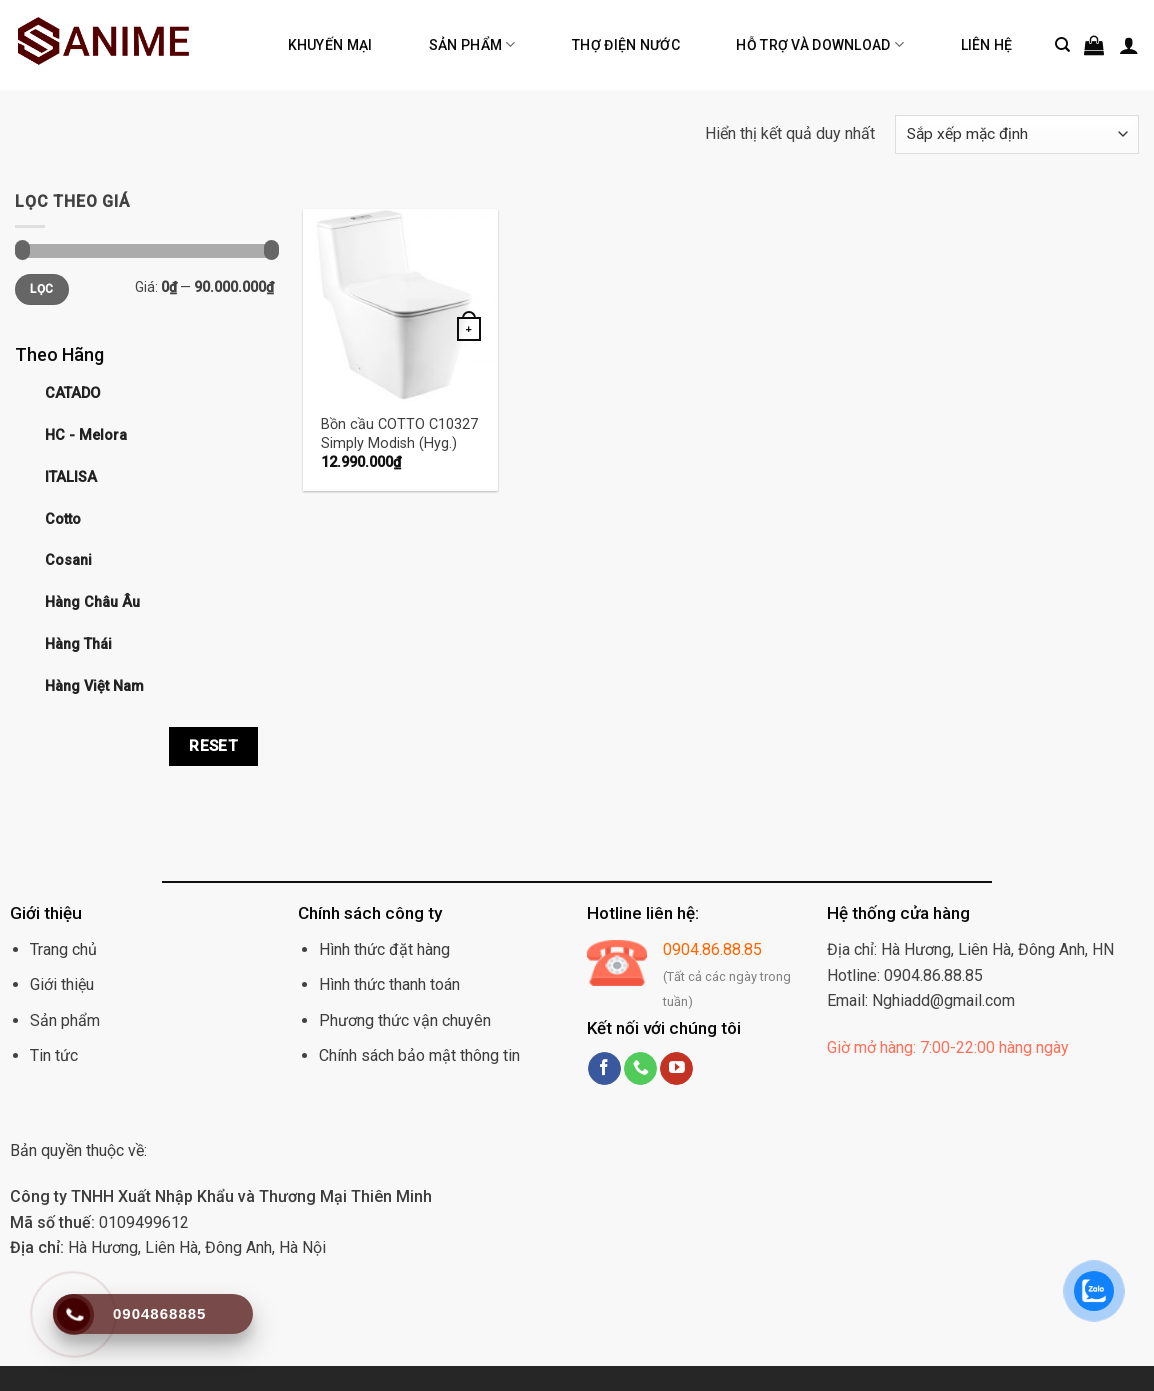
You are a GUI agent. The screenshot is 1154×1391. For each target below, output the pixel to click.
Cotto (63, 519)
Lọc (41, 289)
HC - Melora (86, 435)
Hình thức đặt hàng (384, 949)
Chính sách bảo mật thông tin (419, 1055)
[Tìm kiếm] (1062, 45)
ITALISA (71, 477)
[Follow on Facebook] (604, 1069)
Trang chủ (63, 949)
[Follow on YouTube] (676, 1069)
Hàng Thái (78, 644)
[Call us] (640, 1069)
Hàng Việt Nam (94, 686)
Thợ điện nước (626, 45)
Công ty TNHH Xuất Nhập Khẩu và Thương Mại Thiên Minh (221, 1196)
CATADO (72, 393)
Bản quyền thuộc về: (78, 1150)
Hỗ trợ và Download (820, 44)
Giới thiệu (62, 984)
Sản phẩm (472, 44)
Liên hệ (987, 45)
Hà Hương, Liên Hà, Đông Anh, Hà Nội (168, 1247)
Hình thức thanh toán (389, 984)
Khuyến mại (330, 45)
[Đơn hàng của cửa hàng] (1017, 134)
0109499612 (99, 1222)
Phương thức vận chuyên (405, 1020)
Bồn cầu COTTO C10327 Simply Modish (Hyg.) (399, 434)
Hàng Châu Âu (92, 602)
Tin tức (54, 1055)
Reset (213, 746)
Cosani (68, 560)
